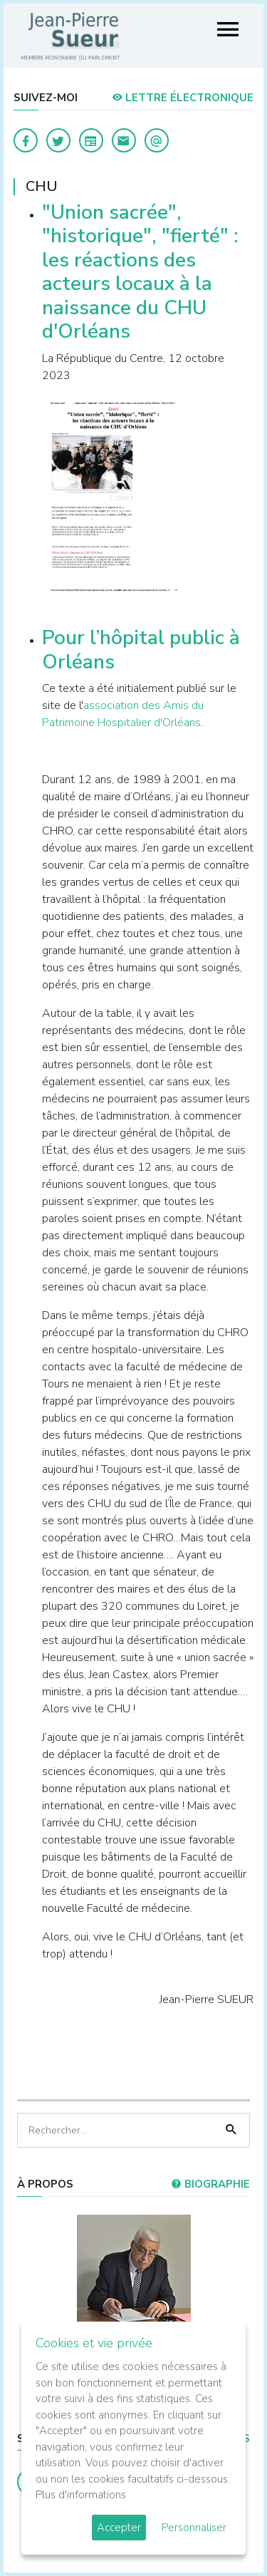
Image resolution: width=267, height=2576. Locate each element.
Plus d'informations (81, 2495)
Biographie (210, 2184)
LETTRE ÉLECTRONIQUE (182, 97)
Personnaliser (194, 2527)
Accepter (119, 2527)
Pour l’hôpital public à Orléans (141, 650)
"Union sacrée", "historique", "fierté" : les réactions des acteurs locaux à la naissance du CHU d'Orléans (140, 272)
